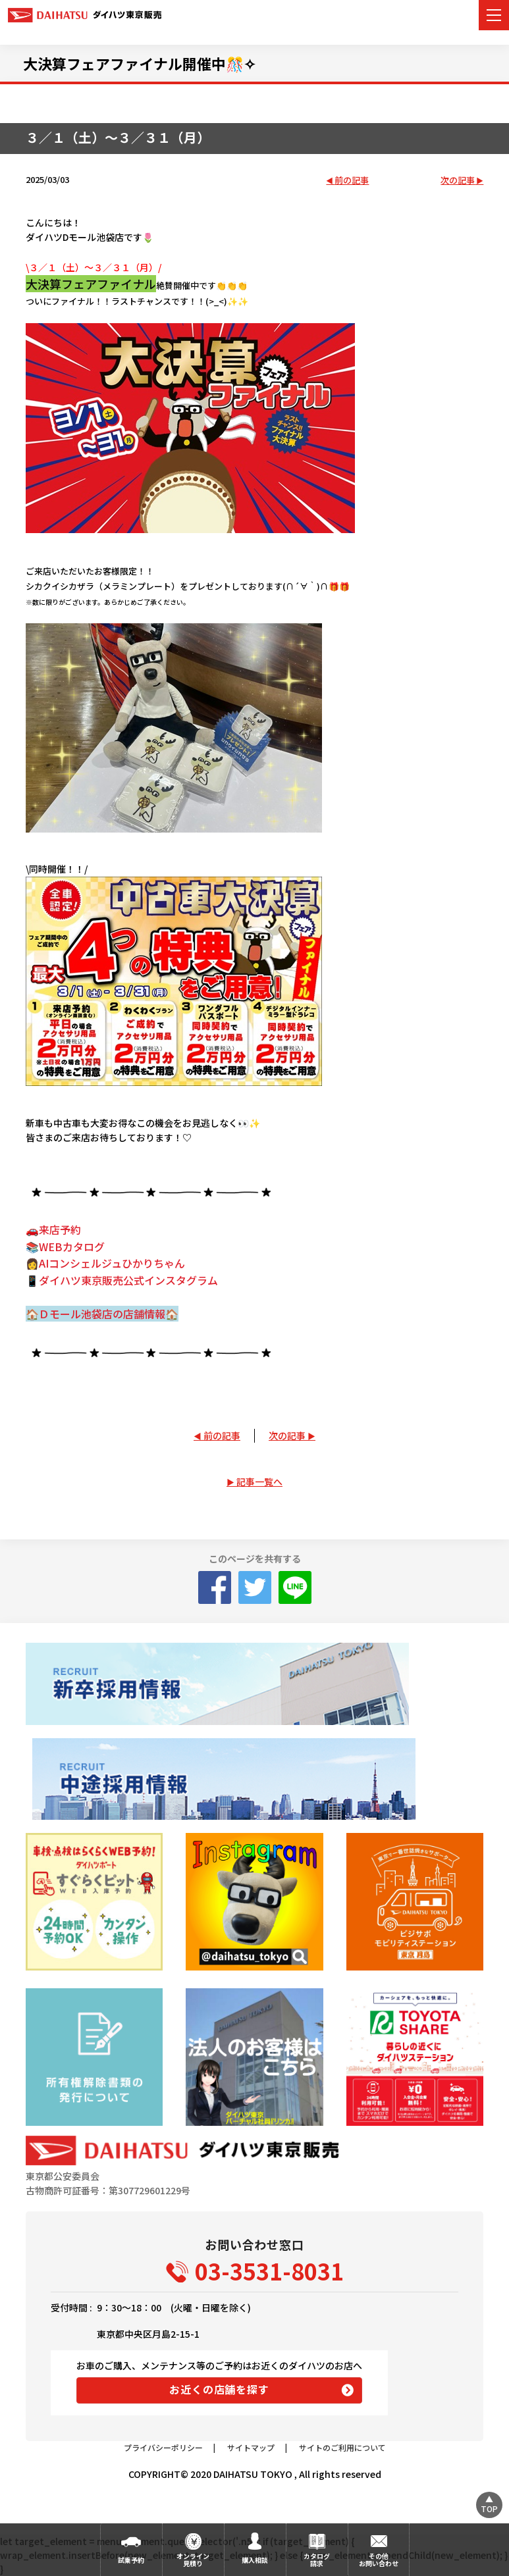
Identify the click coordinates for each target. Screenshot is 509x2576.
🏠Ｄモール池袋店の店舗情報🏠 (102, 1314)
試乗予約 (131, 2560)
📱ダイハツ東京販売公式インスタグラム (122, 1280)
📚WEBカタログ (65, 1246)
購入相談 (255, 2560)
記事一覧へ (259, 1481)
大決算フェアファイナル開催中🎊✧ (139, 63)
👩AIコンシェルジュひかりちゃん (105, 1263)
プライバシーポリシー (163, 2447)
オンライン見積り (192, 2559)
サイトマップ (251, 2447)
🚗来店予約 (53, 1229)
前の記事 (352, 180)
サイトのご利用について (342, 2447)
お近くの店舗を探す (219, 2389)
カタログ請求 (317, 2559)
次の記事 (458, 180)
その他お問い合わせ (378, 2559)
